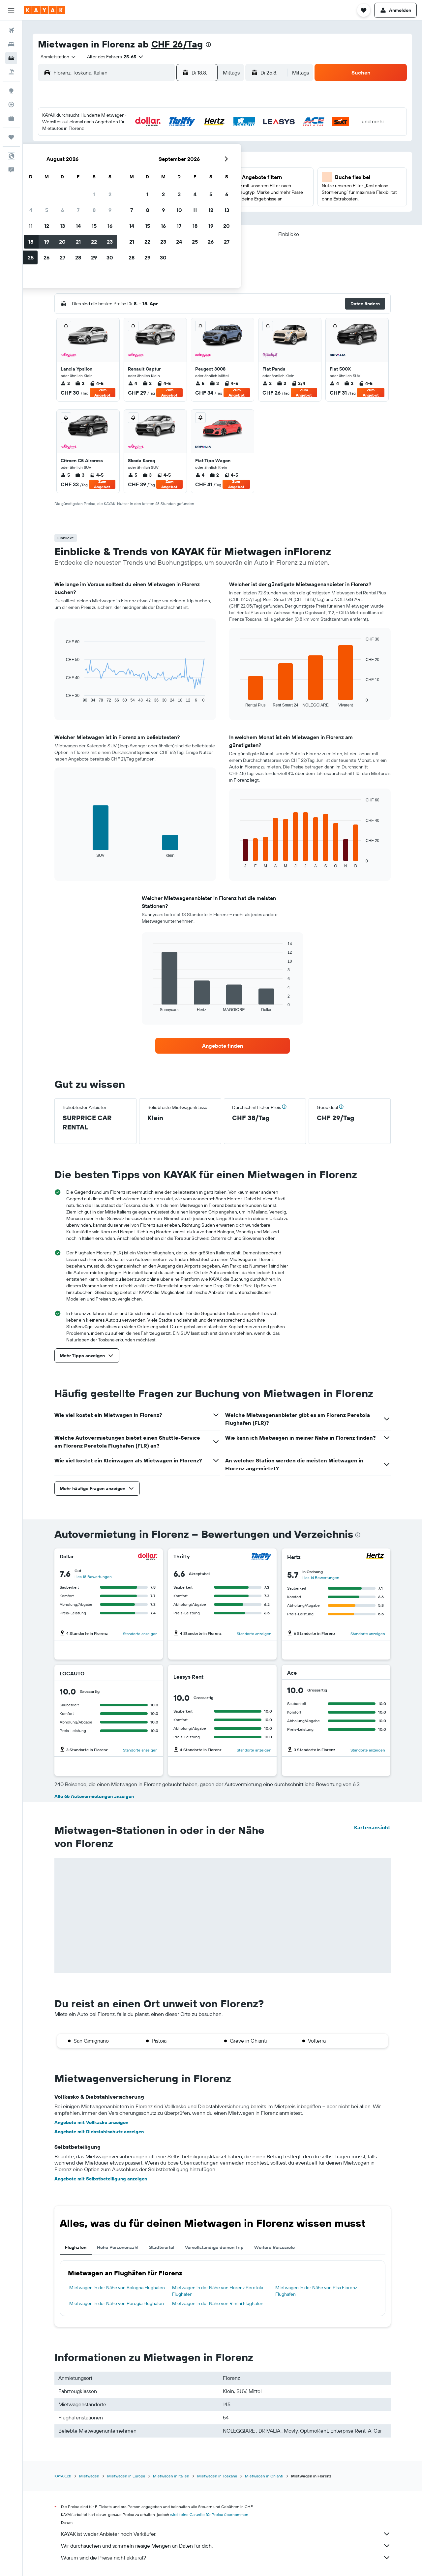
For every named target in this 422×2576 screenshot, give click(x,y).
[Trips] (11, 137)
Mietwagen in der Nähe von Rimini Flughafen (217, 2303)
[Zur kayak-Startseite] (44, 10)
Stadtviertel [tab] (161, 2247)
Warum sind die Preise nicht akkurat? (226, 2557)
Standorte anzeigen (140, 1633)
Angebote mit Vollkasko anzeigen (91, 2122)
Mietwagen (89, 2475)
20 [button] (152, 181)
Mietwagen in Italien (171, 2475)
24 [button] (105, 197)
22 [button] (184, 181)
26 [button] (137, 197)
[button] (11, 10)
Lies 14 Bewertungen (320, 1577)
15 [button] (184, 166)
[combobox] (56, 56)
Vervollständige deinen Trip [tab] (214, 2247)
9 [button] (200, 150)
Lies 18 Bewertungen (93, 1576)
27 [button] (153, 197)
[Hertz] (375, 1557)
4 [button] (121, 150)
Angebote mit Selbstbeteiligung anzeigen (100, 2179)
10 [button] (105, 166)
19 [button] (137, 181)
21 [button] (168, 181)
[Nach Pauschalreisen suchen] (11, 71)
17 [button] (105, 181)
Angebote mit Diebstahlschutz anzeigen (99, 2132)
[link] (222, 1046)
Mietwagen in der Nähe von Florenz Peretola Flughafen (217, 2291)
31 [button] (105, 213)
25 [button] (121, 197)
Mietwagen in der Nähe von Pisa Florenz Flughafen (316, 2291)
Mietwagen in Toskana (217, 2475)
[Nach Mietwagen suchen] (11, 58)
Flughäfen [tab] (75, 2247)
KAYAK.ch (62, 2475)
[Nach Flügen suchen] (11, 30)
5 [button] (137, 150)
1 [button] (184, 134)
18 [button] (121, 181)
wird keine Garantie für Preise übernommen (209, 2514)
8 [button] (184, 150)
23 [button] (200, 181)
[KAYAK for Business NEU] (11, 118)
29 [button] (184, 197)
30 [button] (200, 197)
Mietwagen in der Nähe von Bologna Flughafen (117, 2288)
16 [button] (200, 166)
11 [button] (121, 166)
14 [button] (168, 166)
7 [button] (168, 150)
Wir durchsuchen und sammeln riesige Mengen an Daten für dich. (226, 2546)
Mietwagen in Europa (126, 2475)
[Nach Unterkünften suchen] (11, 44)
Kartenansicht (372, 1827)
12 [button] (137, 166)
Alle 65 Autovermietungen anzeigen (94, 1796)
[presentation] (208, 44)
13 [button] (152, 166)
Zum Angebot (102, 392)
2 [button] (200, 134)
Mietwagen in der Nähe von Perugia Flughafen (116, 2303)
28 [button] (168, 197)
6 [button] (152, 150)
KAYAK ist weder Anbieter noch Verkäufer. (226, 2534)
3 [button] (105, 150)
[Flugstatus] (11, 104)
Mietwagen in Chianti (264, 2475)
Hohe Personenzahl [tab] (117, 2247)
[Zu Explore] (11, 90)
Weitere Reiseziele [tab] (274, 2247)
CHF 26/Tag (177, 44)
